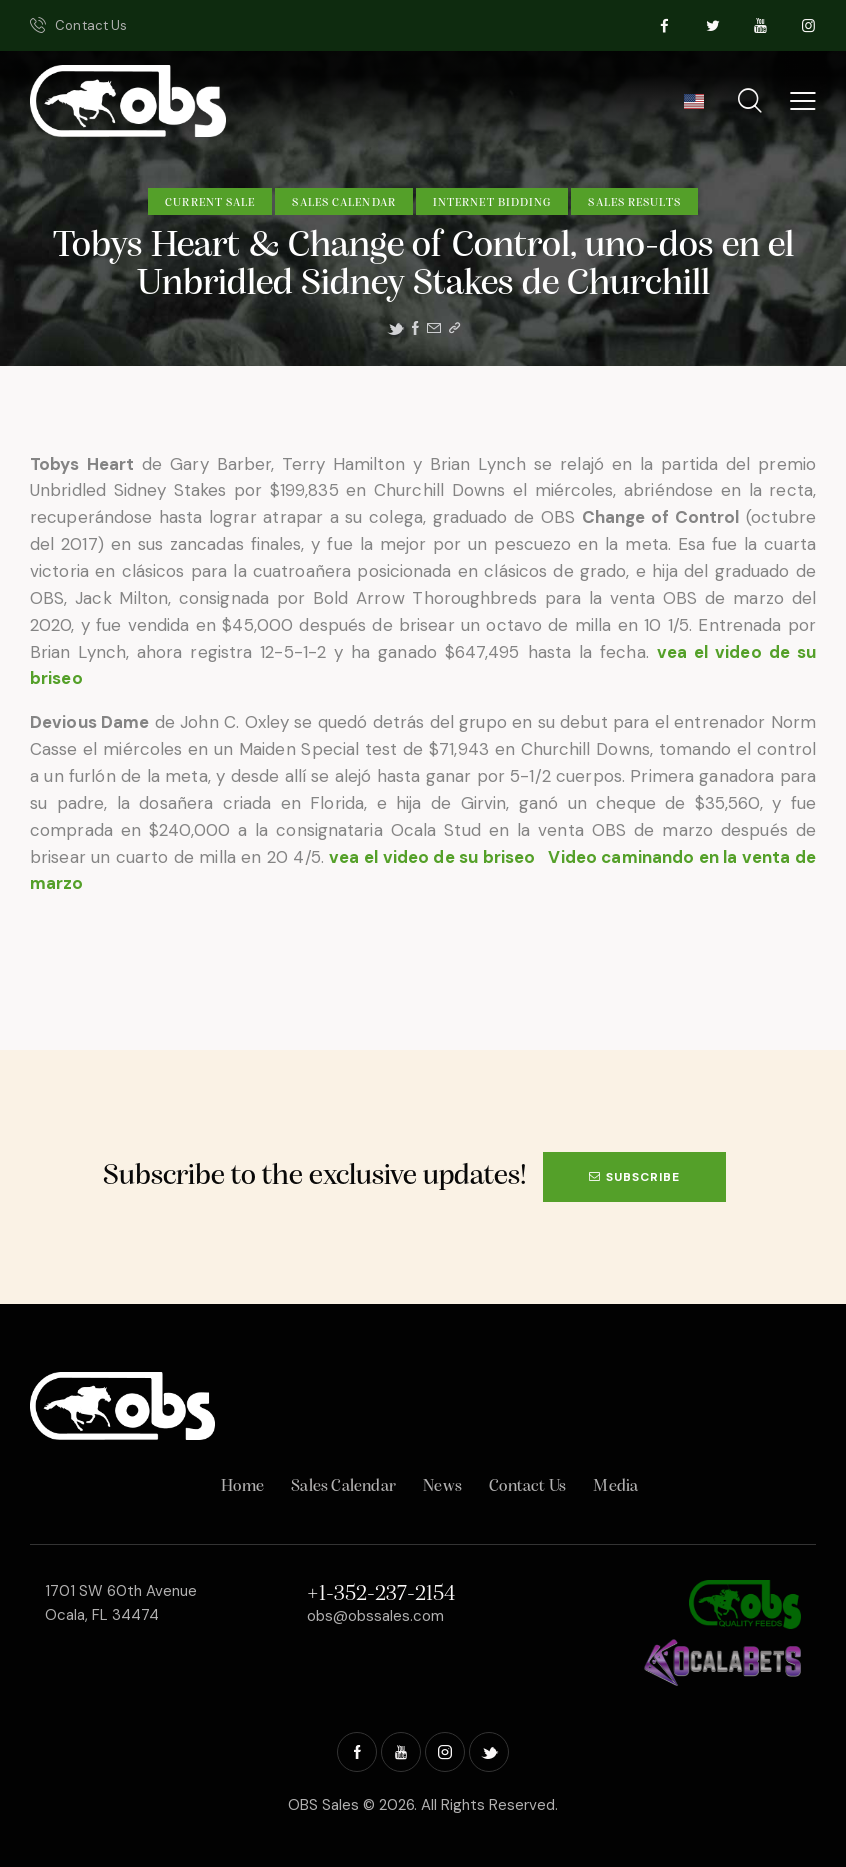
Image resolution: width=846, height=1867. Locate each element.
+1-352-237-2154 (381, 1594)
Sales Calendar (343, 203)
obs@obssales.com (375, 1616)
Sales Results (634, 203)
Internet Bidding (492, 203)
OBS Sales (323, 1805)
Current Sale (210, 203)
